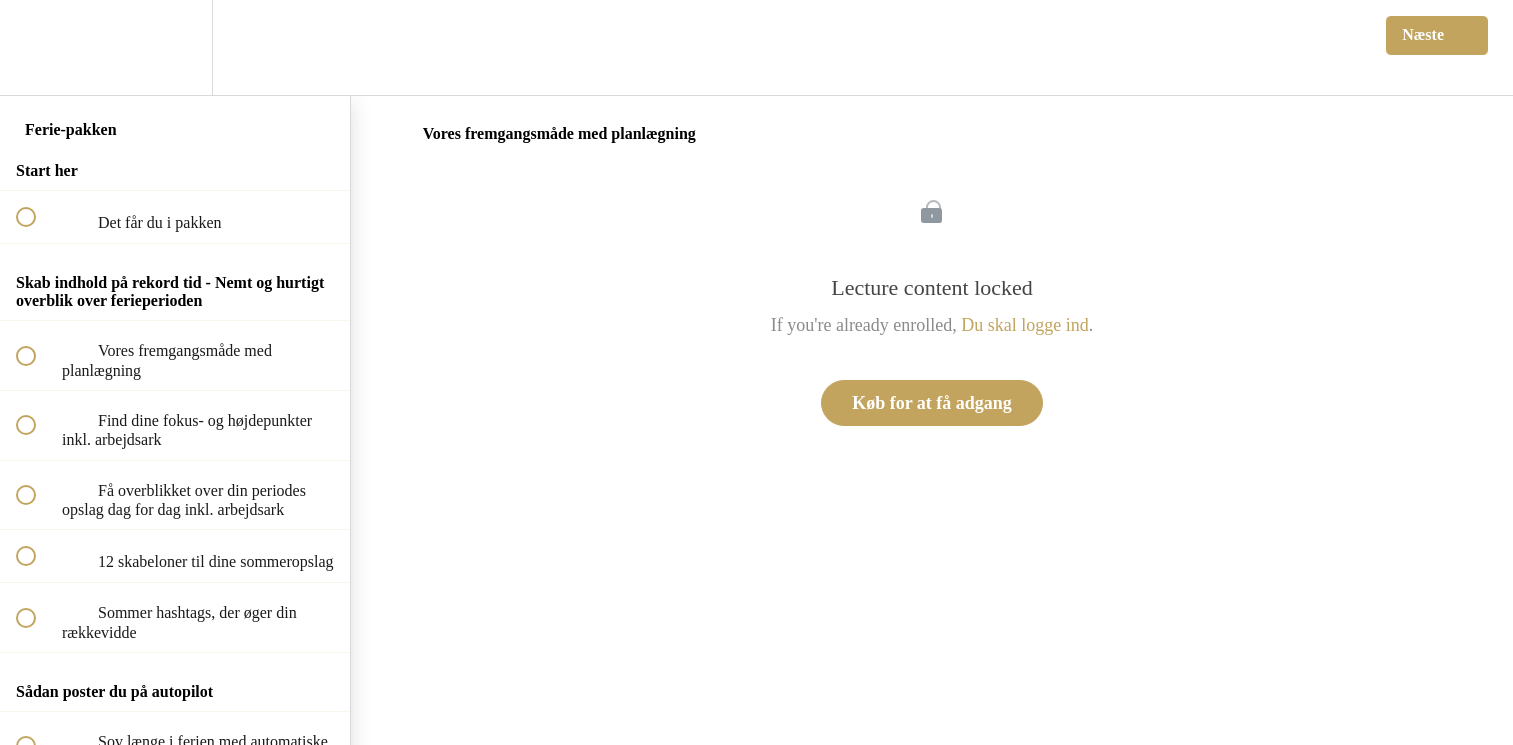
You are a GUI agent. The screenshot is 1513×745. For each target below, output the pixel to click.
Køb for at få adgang (932, 403)
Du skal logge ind (1025, 325)
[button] (37, 47)
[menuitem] (175, 47)
